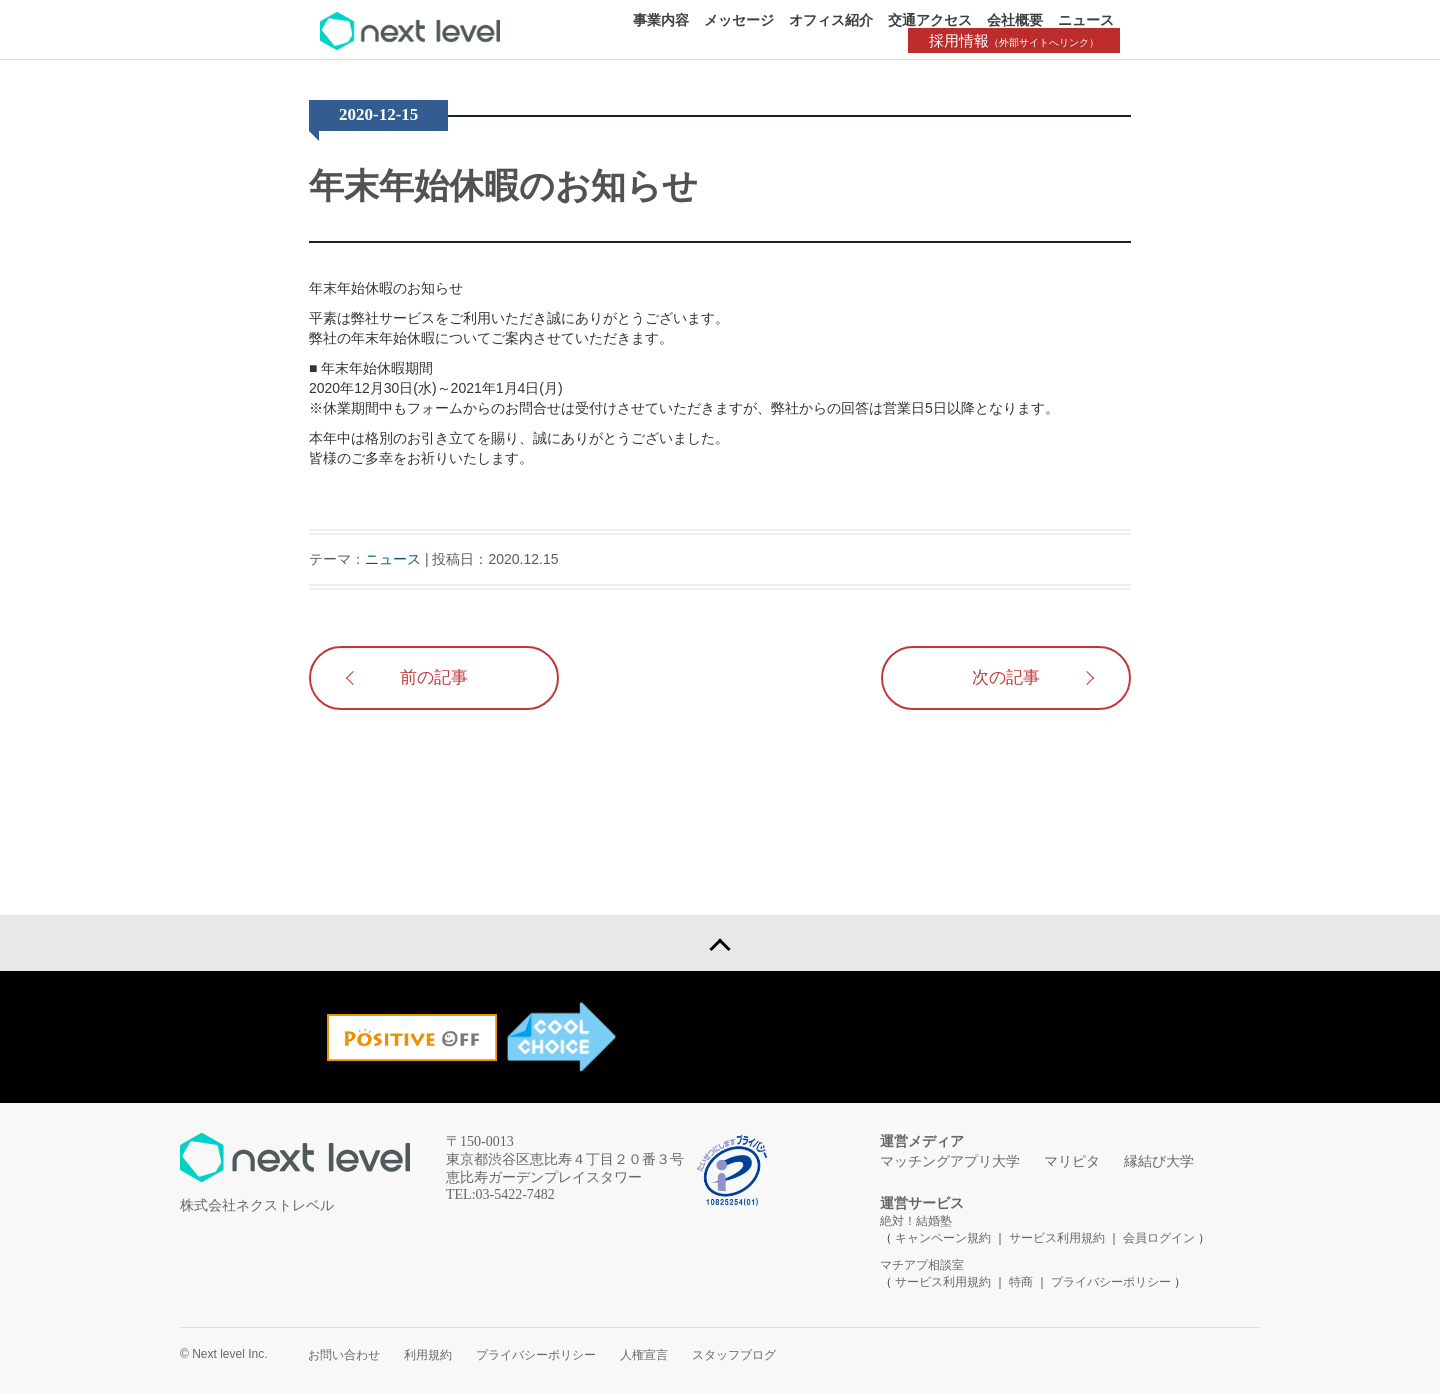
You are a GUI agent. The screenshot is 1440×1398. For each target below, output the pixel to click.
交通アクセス (930, 20)
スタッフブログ (734, 1359)
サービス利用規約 (1058, 1242)
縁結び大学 (1159, 1165)
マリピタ (1072, 1165)
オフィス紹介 (831, 20)
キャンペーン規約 (943, 1242)
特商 (1021, 1286)
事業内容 (661, 20)
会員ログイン (1159, 1242)
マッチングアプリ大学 (950, 1165)
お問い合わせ (344, 1359)
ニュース (1086, 20)
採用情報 (1020, 40)
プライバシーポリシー (1111, 1286)
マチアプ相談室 (922, 1269)
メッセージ (739, 20)
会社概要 (1015, 20)
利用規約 (428, 1359)
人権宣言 (644, 1359)
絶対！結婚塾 (916, 1225)
